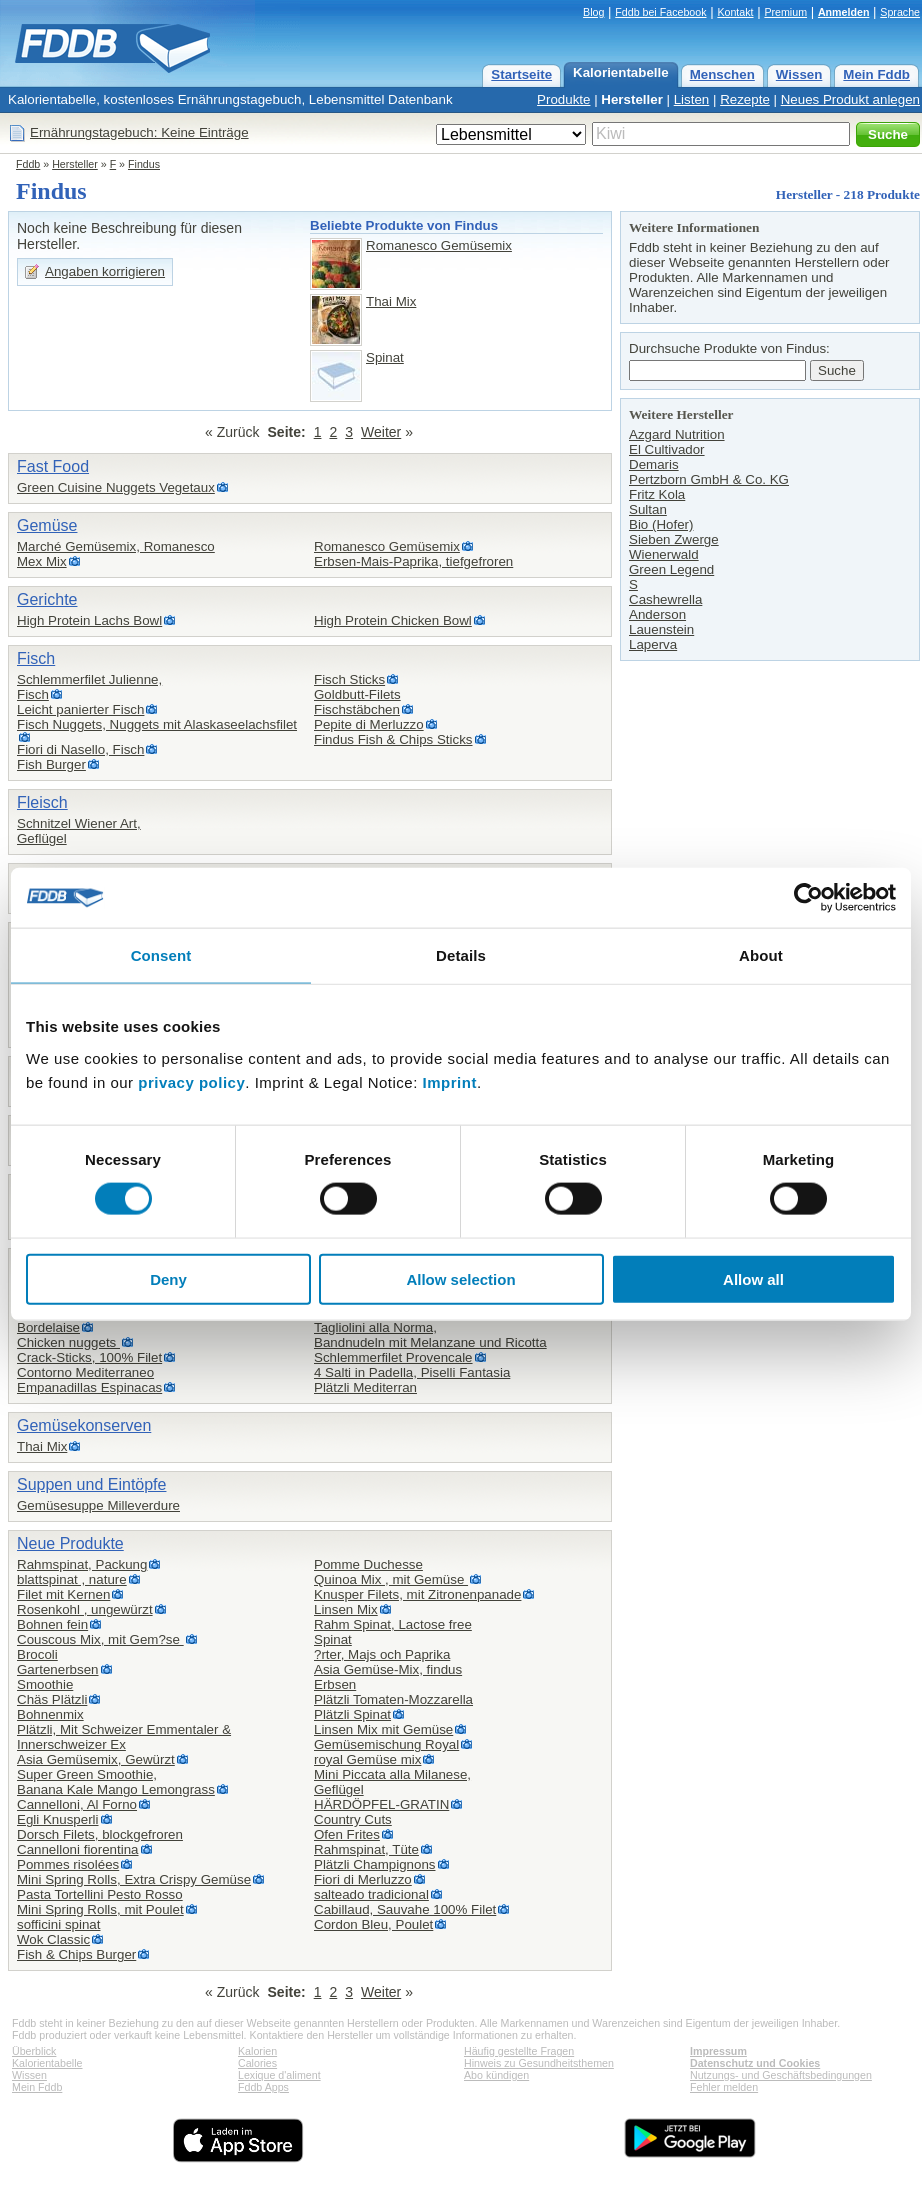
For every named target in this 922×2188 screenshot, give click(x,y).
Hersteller (632, 99)
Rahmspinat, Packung (82, 1564)
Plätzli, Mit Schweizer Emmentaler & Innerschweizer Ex (124, 1737)
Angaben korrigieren (105, 271)
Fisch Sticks (349, 679)
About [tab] (761, 955)
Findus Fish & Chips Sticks (393, 739)
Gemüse (47, 525)
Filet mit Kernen (63, 1594)
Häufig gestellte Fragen (519, 2051)
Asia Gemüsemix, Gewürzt (96, 1759)
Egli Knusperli (58, 1819)
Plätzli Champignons (375, 1864)
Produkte (563, 99)
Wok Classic (53, 1939)
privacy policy (191, 1081)
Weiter (381, 432)
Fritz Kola (657, 494)
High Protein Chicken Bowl (393, 620)
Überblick (34, 2051)
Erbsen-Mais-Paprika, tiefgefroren (413, 561)
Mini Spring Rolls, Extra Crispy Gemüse (134, 1879)
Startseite (521, 74)
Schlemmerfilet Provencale (393, 1357)
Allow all (753, 1278)
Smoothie (45, 1684)
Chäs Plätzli (52, 1699)
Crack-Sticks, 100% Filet (89, 1357)
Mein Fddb (876, 74)
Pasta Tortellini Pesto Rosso (100, 1894)
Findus (144, 164)
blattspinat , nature (72, 1579)
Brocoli (37, 1654)
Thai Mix (391, 301)
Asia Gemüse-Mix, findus (388, 1669)
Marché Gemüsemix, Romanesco (116, 546)
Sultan (648, 509)
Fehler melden (724, 2087)
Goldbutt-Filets (357, 694)
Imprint (450, 1081)
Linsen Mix (346, 1609)
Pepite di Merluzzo (369, 724)
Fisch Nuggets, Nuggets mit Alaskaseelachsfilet (157, 724)
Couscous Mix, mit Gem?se (100, 1639)
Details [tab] (461, 955)
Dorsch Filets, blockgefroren (100, 1834)
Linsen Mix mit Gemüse (383, 1729)
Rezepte (745, 99)
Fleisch (42, 802)
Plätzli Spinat (352, 1714)
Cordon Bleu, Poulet (373, 1924)
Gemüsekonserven (84, 1425)
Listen (692, 99)
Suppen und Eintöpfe (91, 1484)
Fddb (28, 164)
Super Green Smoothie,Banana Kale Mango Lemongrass (116, 1782)
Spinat (385, 357)
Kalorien (257, 2051)
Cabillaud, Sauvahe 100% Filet (405, 1909)
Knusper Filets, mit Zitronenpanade (417, 1594)
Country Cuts (353, 1819)
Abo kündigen (496, 2075)
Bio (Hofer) (661, 524)
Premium (785, 12)
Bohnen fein (52, 1624)
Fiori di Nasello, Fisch (80, 749)
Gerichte (47, 599)
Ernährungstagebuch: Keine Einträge (139, 132)
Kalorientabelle (621, 72)
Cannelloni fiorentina (78, 1849)
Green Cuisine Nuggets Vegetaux (116, 487)
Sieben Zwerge (674, 539)
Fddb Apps (263, 2087)
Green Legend (671, 569)
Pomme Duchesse (368, 1564)
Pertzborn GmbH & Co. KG (709, 479)
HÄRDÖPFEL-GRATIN (381, 1804)
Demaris (654, 464)
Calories (257, 2063)
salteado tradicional (371, 1894)
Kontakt (735, 12)
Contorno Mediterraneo (85, 1372)
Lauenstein (661, 629)
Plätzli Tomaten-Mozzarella (393, 1699)
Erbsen (335, 1684)
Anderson (657, 614)
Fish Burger (51, 764)
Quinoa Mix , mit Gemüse (391, 1579)
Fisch (36, 658)
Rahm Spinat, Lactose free (393, 1624)
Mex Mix (42, 561)
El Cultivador (667, 449)
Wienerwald (664, 554)
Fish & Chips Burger (76, 1954)
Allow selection (460, 1278)
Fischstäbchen (357, 709)
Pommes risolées (68, 1864)
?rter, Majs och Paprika (382, 1654)
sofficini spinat (58, 1924)
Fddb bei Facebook (660, 12)
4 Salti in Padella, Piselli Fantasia (412, 1372)
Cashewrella (665, 599)
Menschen (722, 74)
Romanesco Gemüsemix (439, 245)
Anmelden (844, 12)
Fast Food (53, 466)
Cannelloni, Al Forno (77, 1804)
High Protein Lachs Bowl (89, 620)
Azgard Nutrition (677, 434)
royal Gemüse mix (367, 1759)
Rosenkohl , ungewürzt (85, 1609)
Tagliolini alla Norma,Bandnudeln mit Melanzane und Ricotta (430, 1335)
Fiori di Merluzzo (363, 1879)
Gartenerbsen (58, 1669)
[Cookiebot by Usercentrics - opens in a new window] (808, 898)
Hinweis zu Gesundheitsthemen (539, 2063)
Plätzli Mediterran (365, 1387)
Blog (593, 12)
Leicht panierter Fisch (80, 709)
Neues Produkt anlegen (850, 99)
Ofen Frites (347, 1834)
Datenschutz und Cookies (755, 2063)
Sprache (900, 12)
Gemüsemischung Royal (386, 1744)
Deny (168, 1278)
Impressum (718, 2051)
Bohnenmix (50, 1714)
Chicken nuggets (68, 1342)
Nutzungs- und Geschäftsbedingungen (781, 2075)
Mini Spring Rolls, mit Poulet (100, 1909)
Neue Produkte (70, 1543)
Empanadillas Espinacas (89, 1387)
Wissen (799, 74)
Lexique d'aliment (279, 2075)
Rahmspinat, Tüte (366, 1849)
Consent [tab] (161, 955)
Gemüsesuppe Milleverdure (98, 1505)
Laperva (653, 644)
